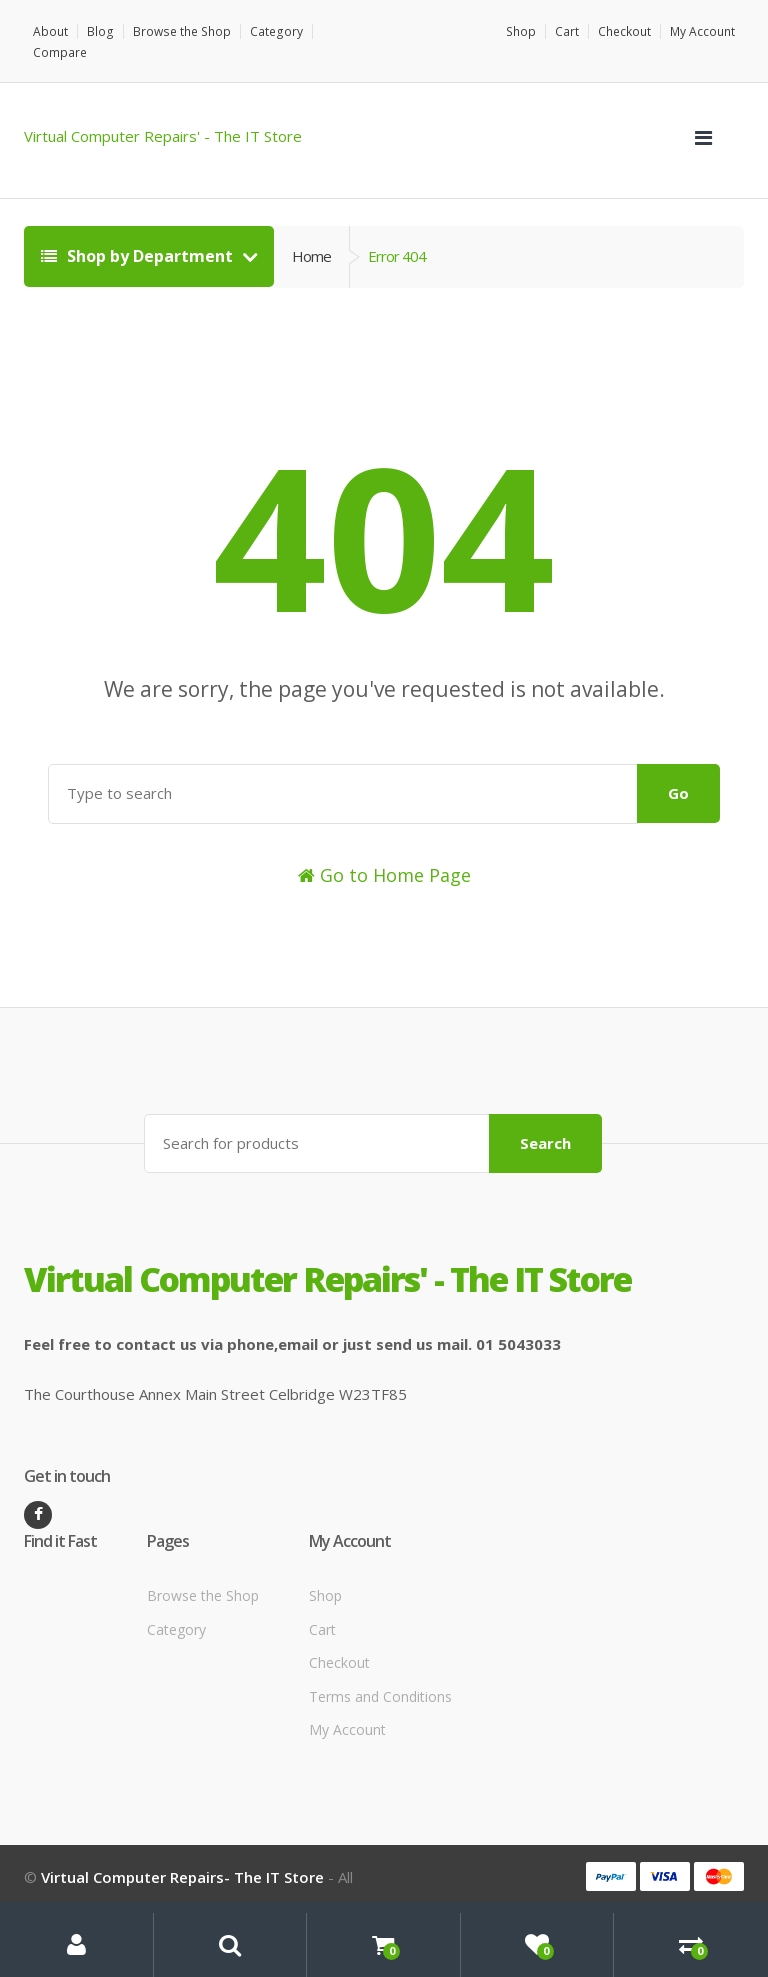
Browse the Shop (180, 31)
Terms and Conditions (380, 1674)
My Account (702, 31)
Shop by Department (139, 235)
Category (273, 31)
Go (678, 772)
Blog (100, 31)
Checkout (624, 31)
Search (545, 1121)
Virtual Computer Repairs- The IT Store (182, 1855)
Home (311, 235)
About (50, 31)
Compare (345, 31)
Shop (521, 31)
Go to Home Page (384, 853)
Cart (567, 31)
